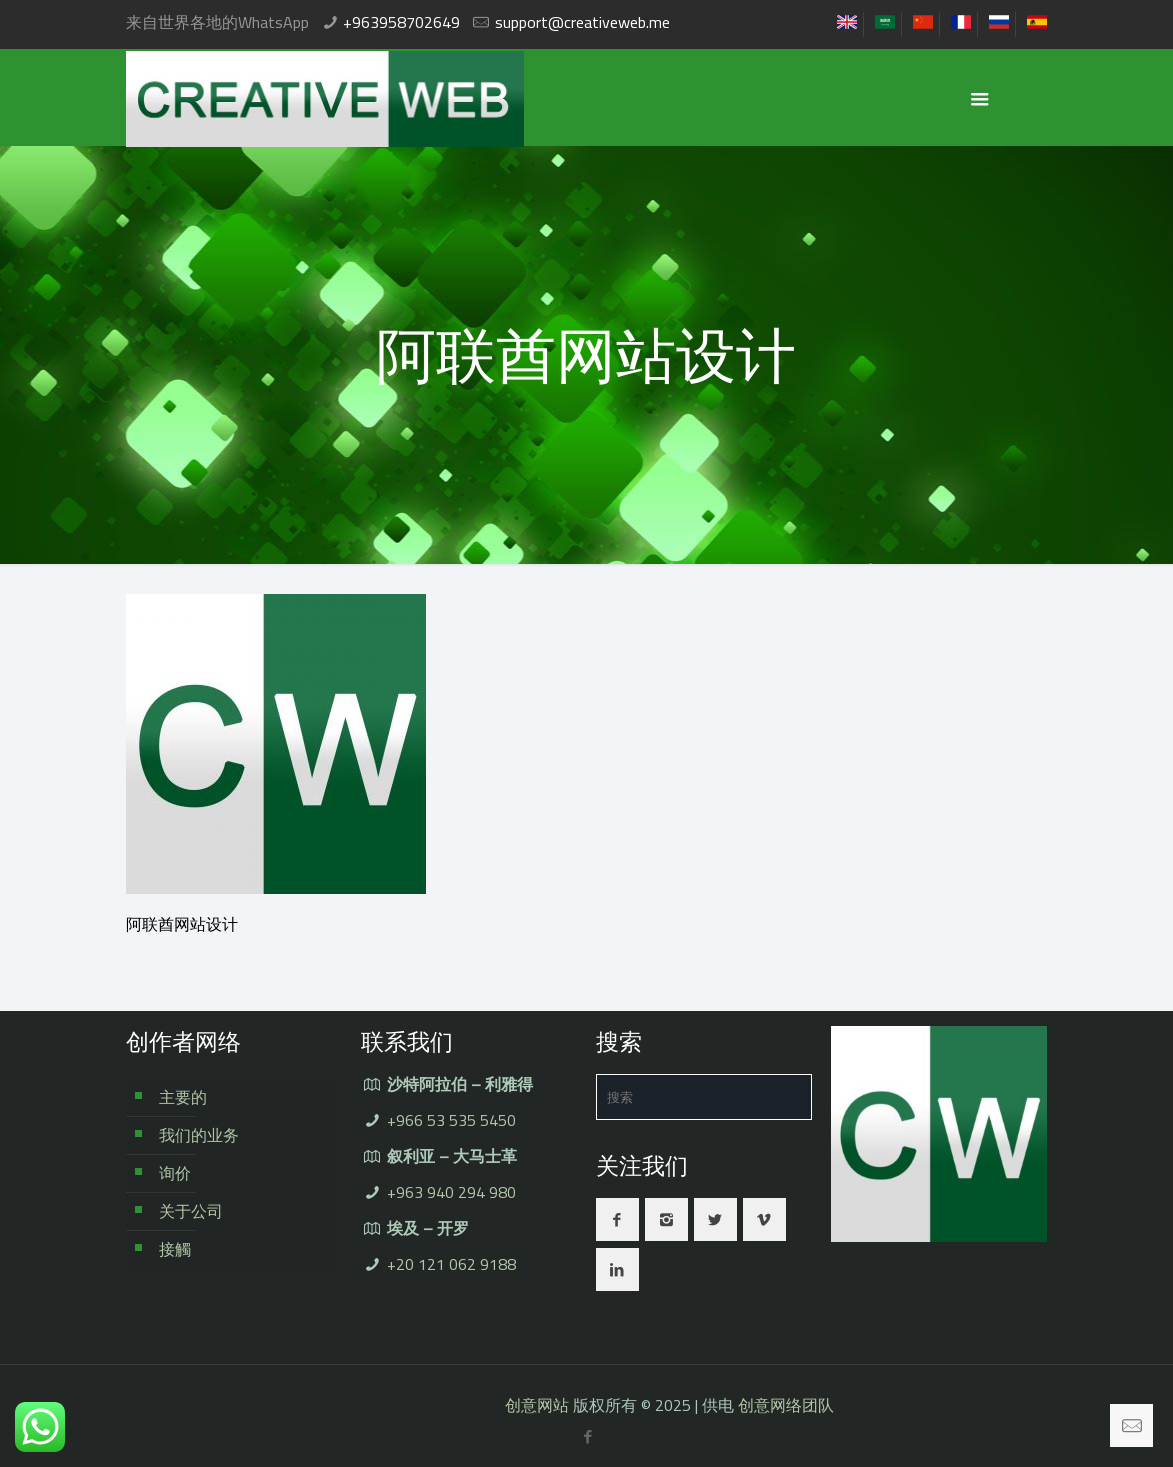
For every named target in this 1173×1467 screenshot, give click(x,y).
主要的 (183, 1097)
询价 (175, 1173)
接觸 (175, 1249)
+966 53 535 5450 (451, 1120)
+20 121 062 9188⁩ (451, 1264)
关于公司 (191, 1211)
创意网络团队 (786, 1405)
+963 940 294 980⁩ (451, 1192)
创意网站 (537, 1405)
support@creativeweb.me (582, 22)
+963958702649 (401, 22)
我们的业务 (199, 1135)
